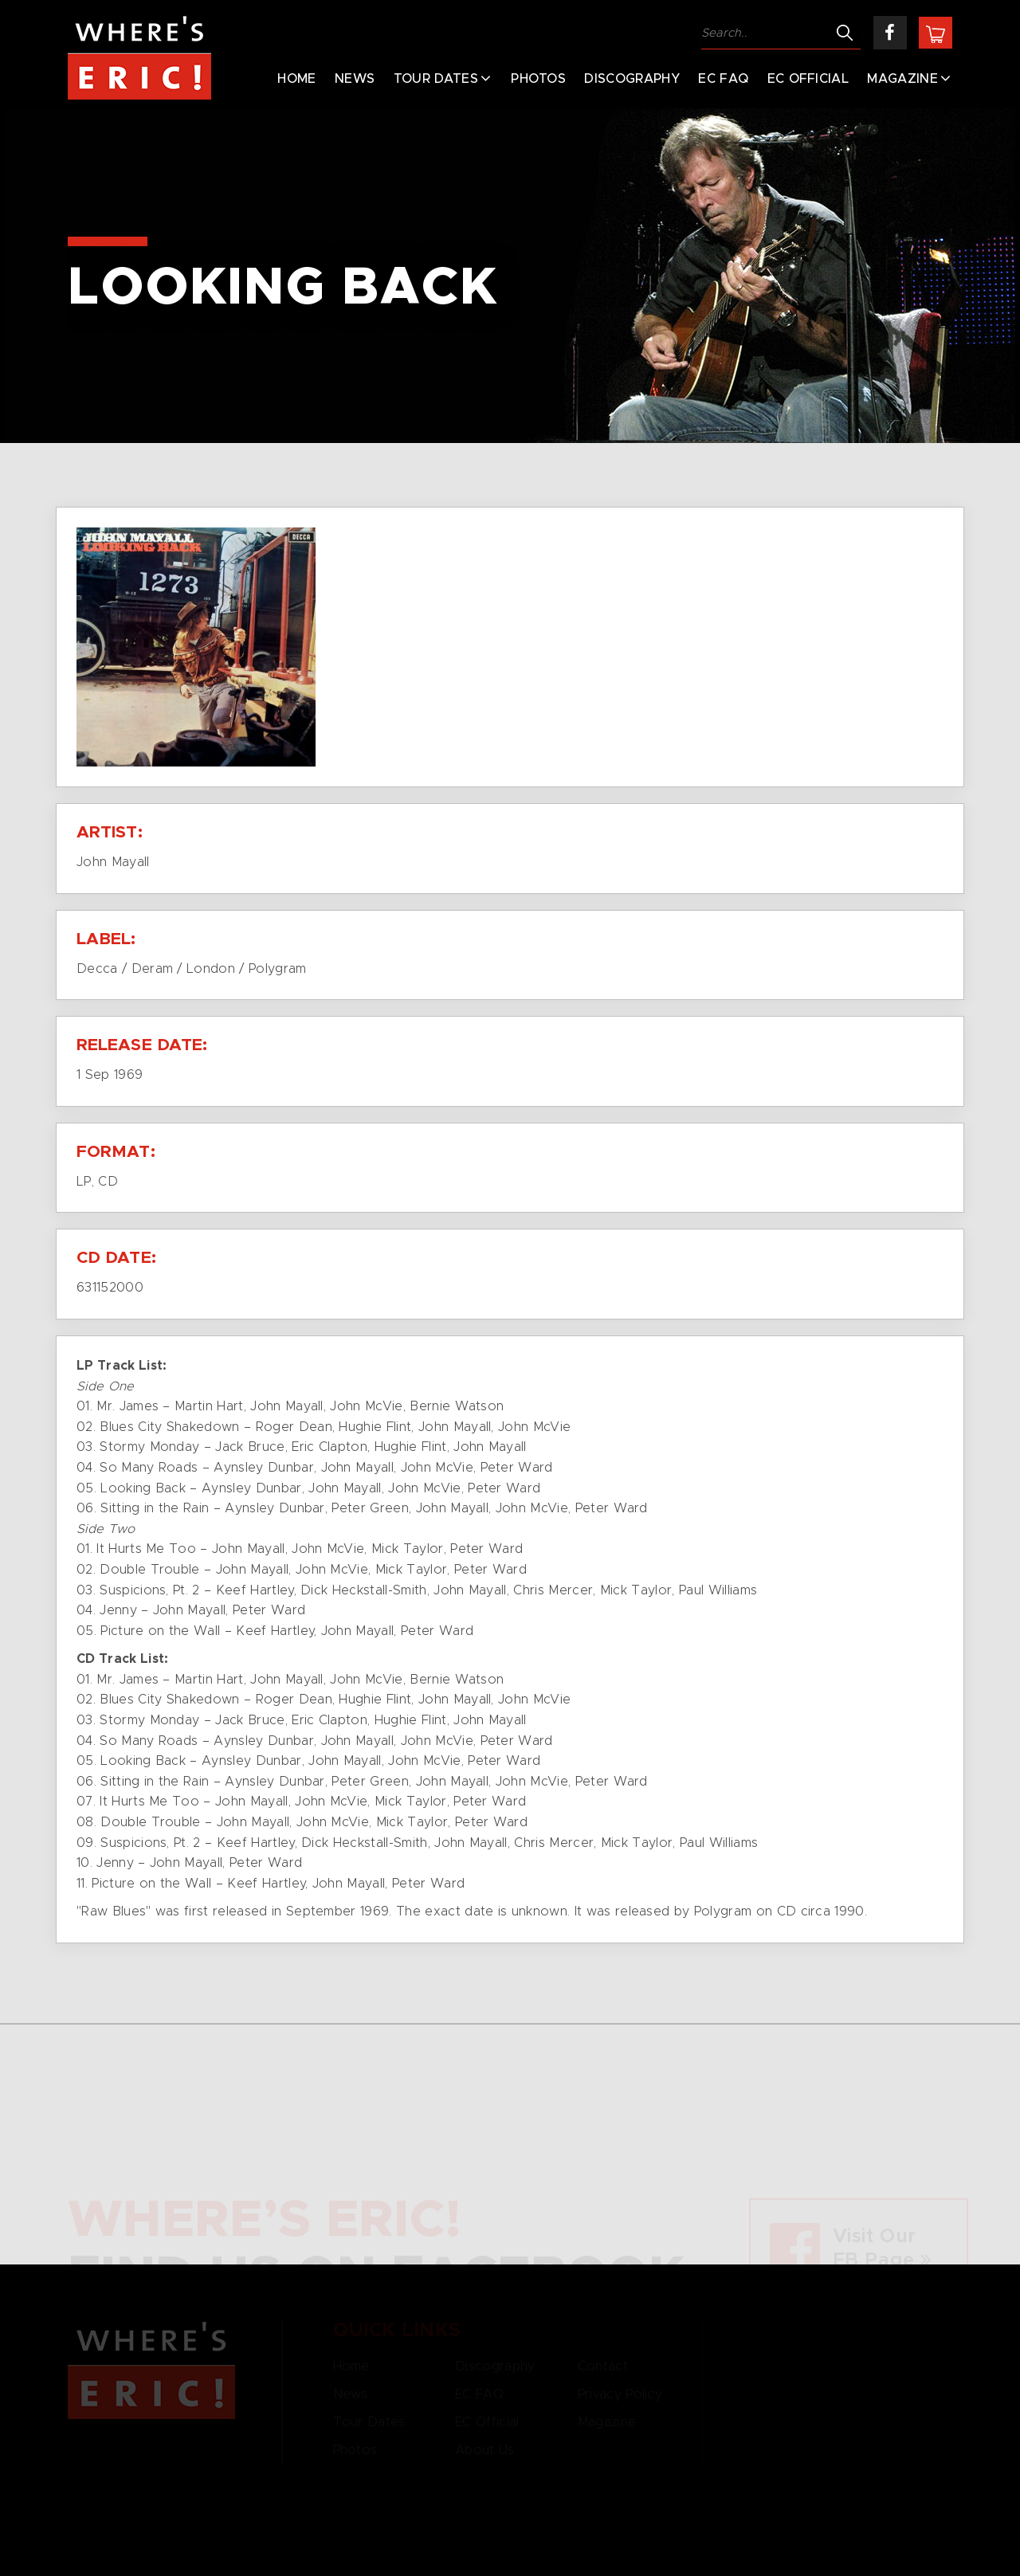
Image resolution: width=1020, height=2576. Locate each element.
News (355, 79)
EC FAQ (723, 79)
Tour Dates (436, 79)
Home (296, 79)
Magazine (902, 79)
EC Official (808, 79)
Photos (538, 79)
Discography (632, 79)
